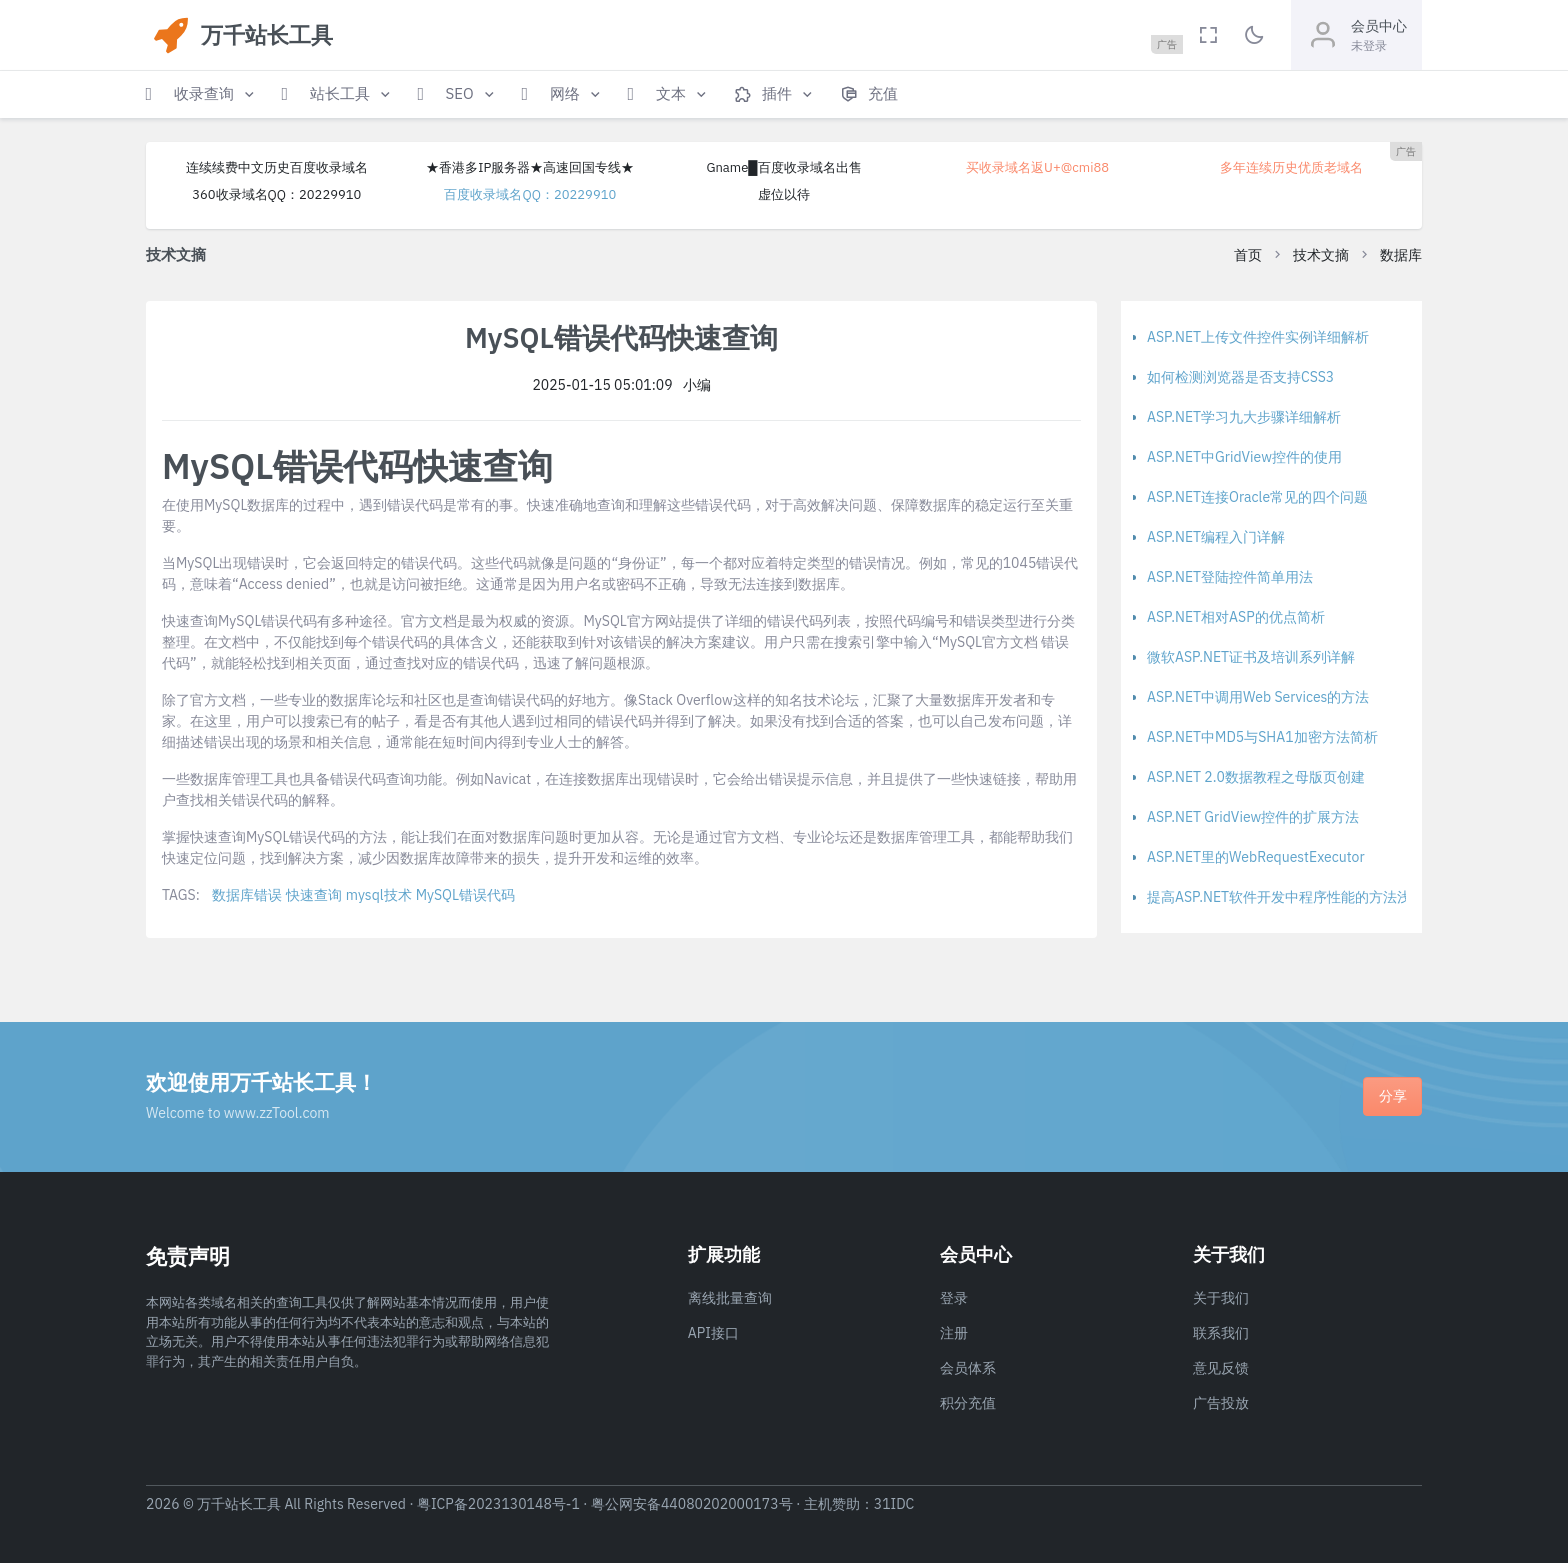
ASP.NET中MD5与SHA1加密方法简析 (1262, 737)
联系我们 (1221, 1333)
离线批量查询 (730, 1298)
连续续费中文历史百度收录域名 (277, 167)
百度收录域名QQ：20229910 (530, 194)
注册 (954, 1333)
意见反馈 (1221, 1368)
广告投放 (1221, 1403)
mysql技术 (379, 895)
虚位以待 (784, 194)
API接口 (713, 1333)
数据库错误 (247, 895)
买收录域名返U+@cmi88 (1037, 167)
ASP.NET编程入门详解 (1216, 537)
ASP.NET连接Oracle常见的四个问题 (1257, 497)
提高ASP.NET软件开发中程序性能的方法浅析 (1286, 897)
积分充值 (968, 1403)
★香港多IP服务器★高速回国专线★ (530, 167)
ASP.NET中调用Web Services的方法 (1258, 697)
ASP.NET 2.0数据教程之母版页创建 (1256, 777)
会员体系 (968, 1368)
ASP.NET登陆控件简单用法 (1230, 577)
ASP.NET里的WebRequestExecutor (1256, 857)
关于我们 (1221, 1298)
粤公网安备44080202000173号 (692, 1504)
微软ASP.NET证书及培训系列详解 (1251, 657)
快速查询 (314, 895)
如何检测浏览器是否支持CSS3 (1240, 377)
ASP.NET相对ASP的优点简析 (1236, 617)
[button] (202, 94)
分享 (1393, 1096)
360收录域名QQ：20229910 (276, 194)
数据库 (1401, 255)
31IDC (894, 1504)
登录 (954, 1298)
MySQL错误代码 (465, 895)
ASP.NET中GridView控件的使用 (1244, 457)
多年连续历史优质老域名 (1291, 167)
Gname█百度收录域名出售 (783, 167)
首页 (1248, 255)
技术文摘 (1321, 255)
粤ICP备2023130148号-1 (498, 1504)
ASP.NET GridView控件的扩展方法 (1253, 817)
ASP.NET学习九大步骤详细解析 (1244, 417)
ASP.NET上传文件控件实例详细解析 (1258, 337)
